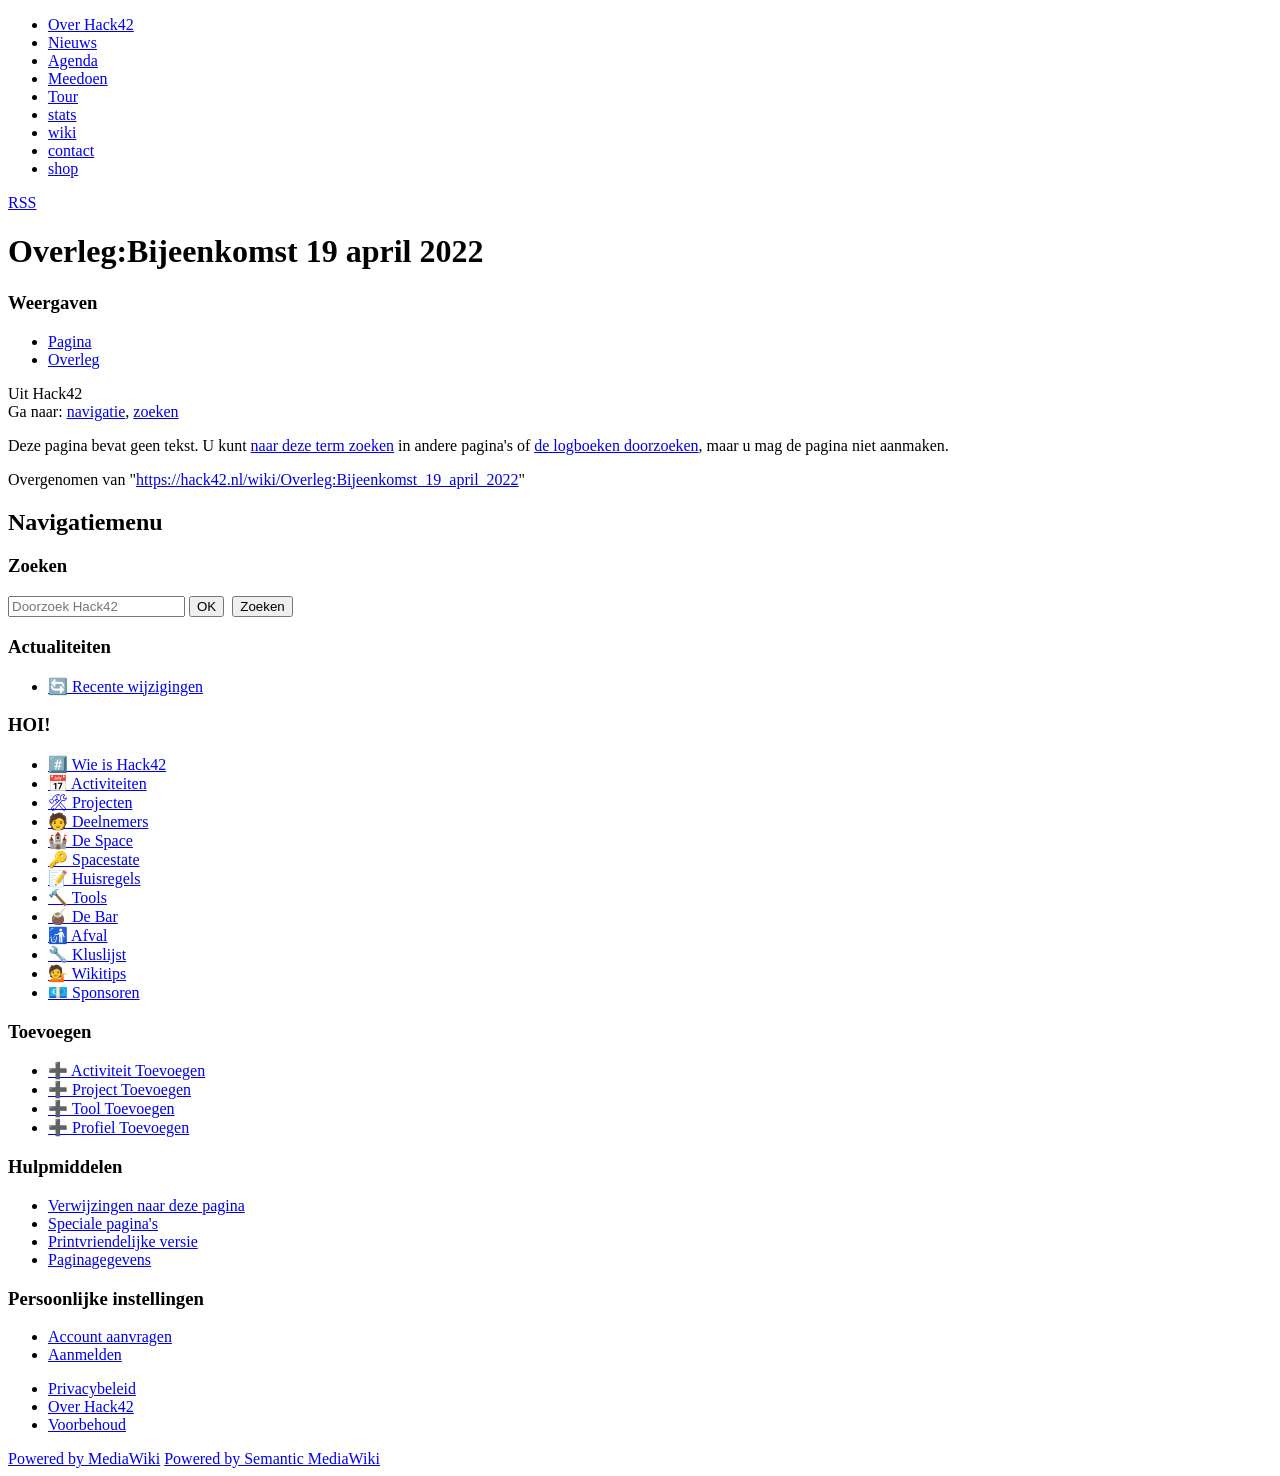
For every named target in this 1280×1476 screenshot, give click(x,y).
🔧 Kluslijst (87, 954)
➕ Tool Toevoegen (111, 1108)
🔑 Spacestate (94, 859)
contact (71, 150)
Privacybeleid (92, 1388)
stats (62, 114)
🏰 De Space (90, 840)
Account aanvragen (110, 1336)
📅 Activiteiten (97, 783)
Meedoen (78, 78)
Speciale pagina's (103, 1223)
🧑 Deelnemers (98, 821)
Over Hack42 (91, 24)
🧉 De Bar (83, 916)
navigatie (96, 411)
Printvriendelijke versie (123, 1241)
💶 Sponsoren (94, 992)
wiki (62, 132)
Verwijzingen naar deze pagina (146, 1205)
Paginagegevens (99, 1259)
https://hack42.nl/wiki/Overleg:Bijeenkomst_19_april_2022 (327, 479)
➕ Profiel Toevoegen (118, 1127)
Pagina (70, 341)
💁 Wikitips (87, 973)
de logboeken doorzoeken (616, 445)
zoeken (155, 411)
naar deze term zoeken (322, 445)
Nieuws (72, 42)
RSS (22, 202)
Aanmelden (85, 1354)
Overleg (74, 359)
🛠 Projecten (90, 802)
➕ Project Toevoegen (119, 1089)
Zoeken (37, 565)
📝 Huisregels (94, 878)
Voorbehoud (87, 1424)
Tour (63, 96)
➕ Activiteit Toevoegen (126, 1070)
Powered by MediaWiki (84, 1458)
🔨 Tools (77, 897)
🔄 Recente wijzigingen (125, 686)
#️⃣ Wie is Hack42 (107, 764)
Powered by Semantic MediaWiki (272, 1458)
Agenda (73, 60)
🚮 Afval (78, 935)
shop (63, 168)
